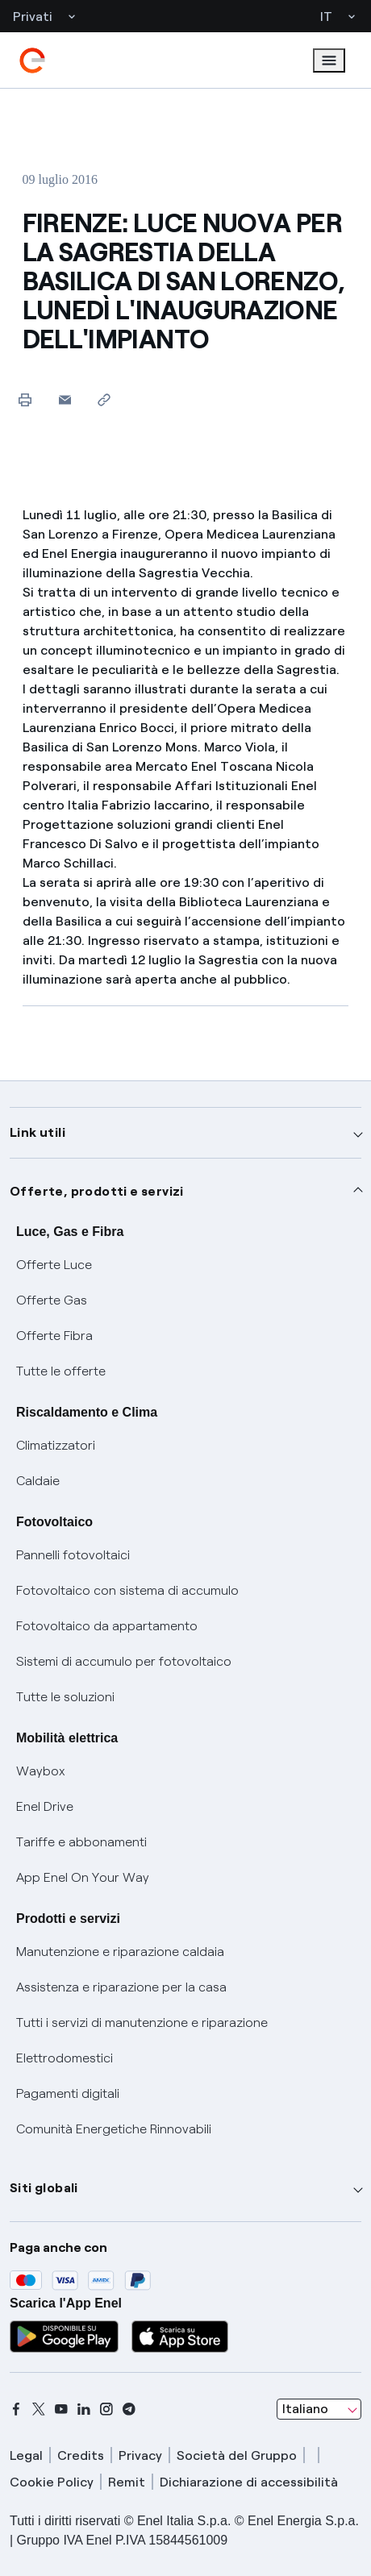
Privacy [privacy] (140, 2455)
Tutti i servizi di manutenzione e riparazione (142, 2022)
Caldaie (38, 1480)
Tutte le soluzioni (65, 1696)
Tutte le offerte (61, 1371)
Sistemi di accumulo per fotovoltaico (123, 1661)
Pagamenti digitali (67, 2093)
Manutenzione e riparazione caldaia (120, 1951)
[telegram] (129, 2409)
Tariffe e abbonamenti (81, 1842)
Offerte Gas (51, 1300)
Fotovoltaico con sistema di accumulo (127, 1590)
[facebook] (16, 2409)
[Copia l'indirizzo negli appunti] (104, 399)
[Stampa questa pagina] (25, 399)
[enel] (32, 60)
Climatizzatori (55, 1445)
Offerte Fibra (54, 1335)
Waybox (40, 1771)
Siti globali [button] (44, 2187)
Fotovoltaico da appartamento (107, 1625)
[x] (38, 2409)
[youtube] (61, 2409)
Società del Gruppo (237, 2455)
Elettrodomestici (64, 2058)
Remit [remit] (126, 2482)
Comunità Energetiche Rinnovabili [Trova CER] (113, 2129)
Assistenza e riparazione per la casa (121, 1987)
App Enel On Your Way (82, 1877)
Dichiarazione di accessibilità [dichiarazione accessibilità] (249, 2482)
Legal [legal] (26, 2455)
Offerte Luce (54, 1264)
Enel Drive (44, 1806)
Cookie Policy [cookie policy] (52, 2482)
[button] (65, 399)
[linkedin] (83, 2409)
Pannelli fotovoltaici (73, 1555)
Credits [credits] (80, 2455)
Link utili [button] (37, 1132)
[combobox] (319, 2409)
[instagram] (106, 2409)
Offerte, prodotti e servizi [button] (97, 1191)
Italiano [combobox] (305, 2408)
